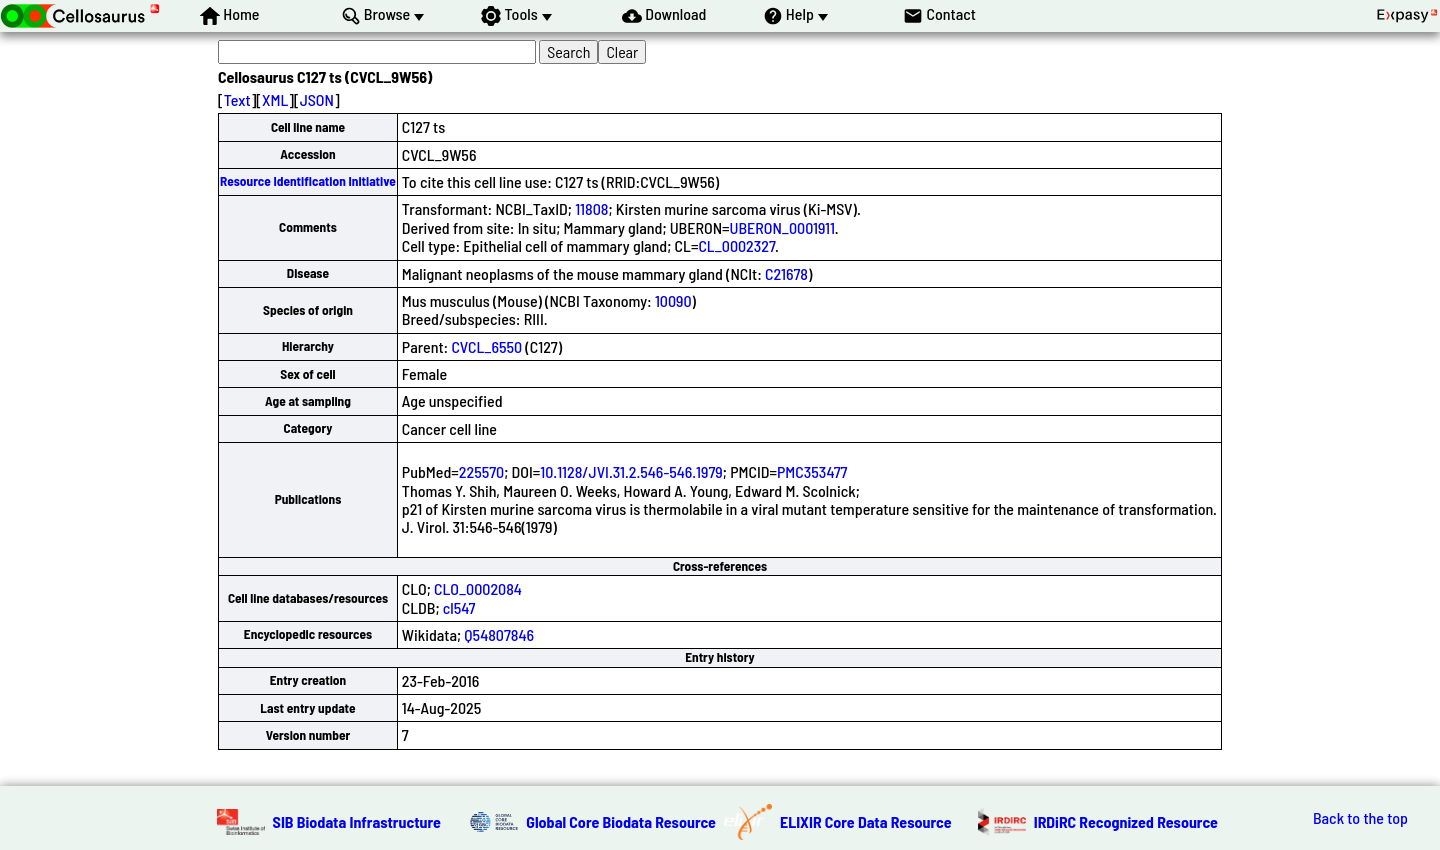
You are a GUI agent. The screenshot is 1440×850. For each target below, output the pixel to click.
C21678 (786, 273)
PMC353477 (812, 471)
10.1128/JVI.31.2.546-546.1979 (631, 471)
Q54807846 (499, 634)
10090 (673, 300)
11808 (591, 208)
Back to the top (1360, 818)
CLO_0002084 (478, 588)
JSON (317, 99)
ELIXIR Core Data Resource (866, 821)
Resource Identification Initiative (308, 181)
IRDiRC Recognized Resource (1126, 821)
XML (275, 99)
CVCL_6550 (486, 346)
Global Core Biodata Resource (621, 821)
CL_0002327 (736, 245)
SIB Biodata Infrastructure (357, 821)
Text (237, 99)
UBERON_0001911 (782, 227)
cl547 (459, 607)
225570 (481, 471)
